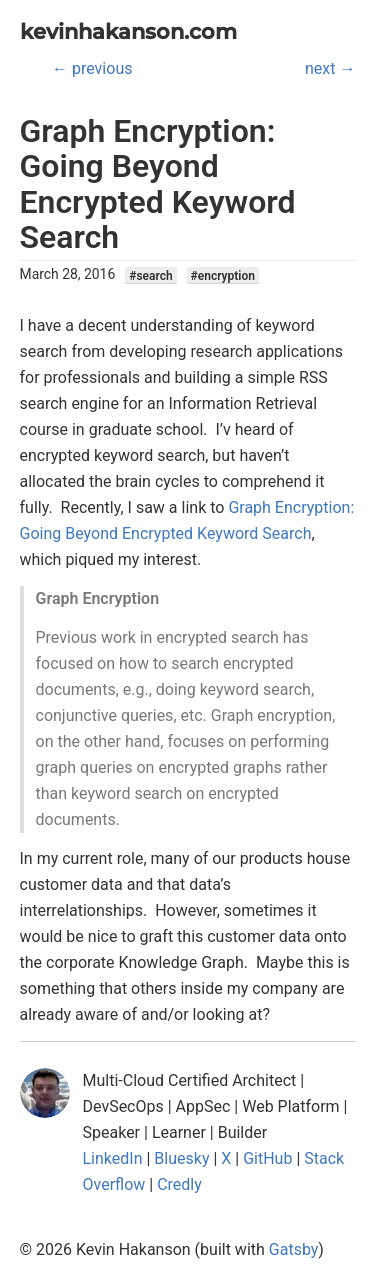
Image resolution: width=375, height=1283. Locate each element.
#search (150, 275)
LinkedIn (113, 1158)
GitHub (267, 1158)
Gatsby (294, 1249)
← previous (92, 68)
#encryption (223, 275)
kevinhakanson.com (128, 31)
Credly (179, 1184)
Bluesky (181, 1158)
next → (330, 68)
